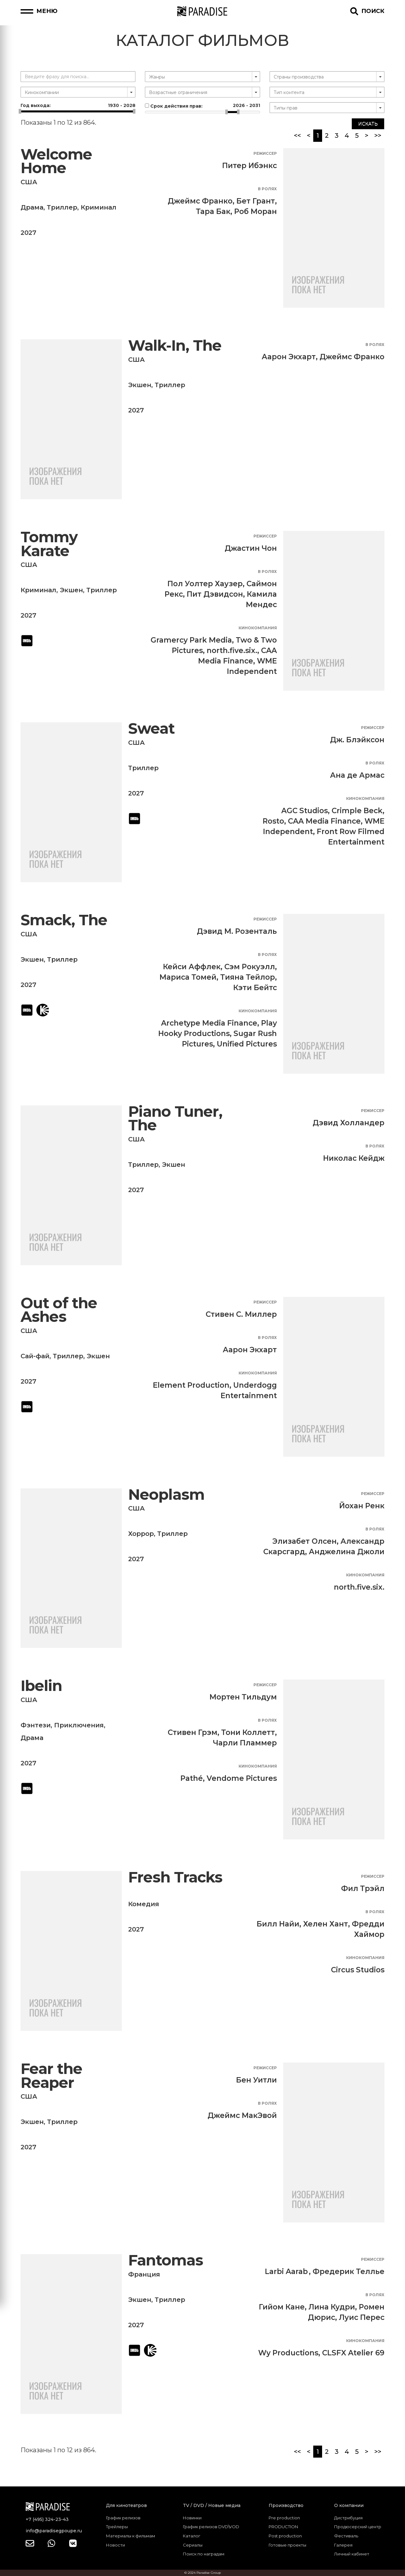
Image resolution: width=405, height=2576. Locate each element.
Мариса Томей (187, 977)
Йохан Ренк (361, 1505)
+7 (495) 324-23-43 (47, 2519)
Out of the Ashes (59, 1310)
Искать (368, 124)
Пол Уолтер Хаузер (205, 583)
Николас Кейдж (353, 1158)
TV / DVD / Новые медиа (211, 2505)
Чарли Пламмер (245, 1742)
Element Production (191, 1385)
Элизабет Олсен (304, 1541)
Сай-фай (35, 1356)
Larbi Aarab (286, 2271)
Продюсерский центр (357, 2526)
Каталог (191, 2535)
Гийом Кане (282, 2307)
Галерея (343, 2545)
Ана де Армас (357, 775)
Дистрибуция (348, 2517)
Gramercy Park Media (191, 640)
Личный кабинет (351, 2553)
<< (297, 135)
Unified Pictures (247, 1044)
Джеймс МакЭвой (242, 2115)
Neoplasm (166, 1495)
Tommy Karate (49, 544)
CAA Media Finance (324, 821)
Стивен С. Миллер (241, 1314)
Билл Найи (278, 1923)
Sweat (151, 728)
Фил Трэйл (362, 1888)
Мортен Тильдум (243, 1697)
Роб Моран (255, 211)
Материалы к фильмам (130, 2535)
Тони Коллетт (248, 1732)
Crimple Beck (357, 810)
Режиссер (265, 153)
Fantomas (165, 2260)
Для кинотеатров (126, 2505)
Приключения (79, 1725)
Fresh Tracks (175, 1877)
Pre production (284, 2517)
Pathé (191, 1778)
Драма (32, 207)
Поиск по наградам (203, 2553)
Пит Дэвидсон (215, 594)
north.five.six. (232, 650)
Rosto (273, 821)
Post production (285, 2535)
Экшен (139, 385)
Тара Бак (213, 211)
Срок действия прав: (202, 105)
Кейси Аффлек (192, 966)
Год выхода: (78, 105)
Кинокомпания (258, 627)
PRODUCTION (283, 2526)
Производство (286, 2505)
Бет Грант (255, 201)
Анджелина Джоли (346, 1551)
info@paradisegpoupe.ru (54, 2531)
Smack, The (64, 920)
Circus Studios (357, 1969)
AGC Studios (304, 810)
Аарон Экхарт (289, 356)
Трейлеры (117, 2526)
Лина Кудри (331, 2307)
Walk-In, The (174, 345)
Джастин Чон (251, 548)
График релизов (123, 2517)
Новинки (192, 2517)
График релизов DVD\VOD (211, 2526)
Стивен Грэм (192, 1732)
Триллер (62, 207)
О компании (349, 2505)
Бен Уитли (256, 2080)
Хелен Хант (325, 1923)
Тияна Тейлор (247, 977)
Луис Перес (361, 2317)
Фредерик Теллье (348, 2271)
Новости (115, 2545)
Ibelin (41, 1686)
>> (377, 135)
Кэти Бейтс (255, 987)
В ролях (267, 188)
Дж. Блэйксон (357, 739)
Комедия (143, 1904)
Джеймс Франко (200, 201)
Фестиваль (346, 2535)
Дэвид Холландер (348, 1122)
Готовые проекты (287, 2545)
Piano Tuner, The (175, 1118)
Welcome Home (56, 161)
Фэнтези (36, 1725)
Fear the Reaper (51, 2076)
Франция (144, 2274)
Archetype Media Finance (209, 1023)
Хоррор (141, 1533)
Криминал (98, 207)
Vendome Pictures (242, 1778)
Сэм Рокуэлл (249, 966)
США (29, 182)
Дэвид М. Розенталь (237, 931)
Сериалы (192, 2545)
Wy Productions (288, 2352)
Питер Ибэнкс (249, 165)
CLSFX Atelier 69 (353, 2352)
